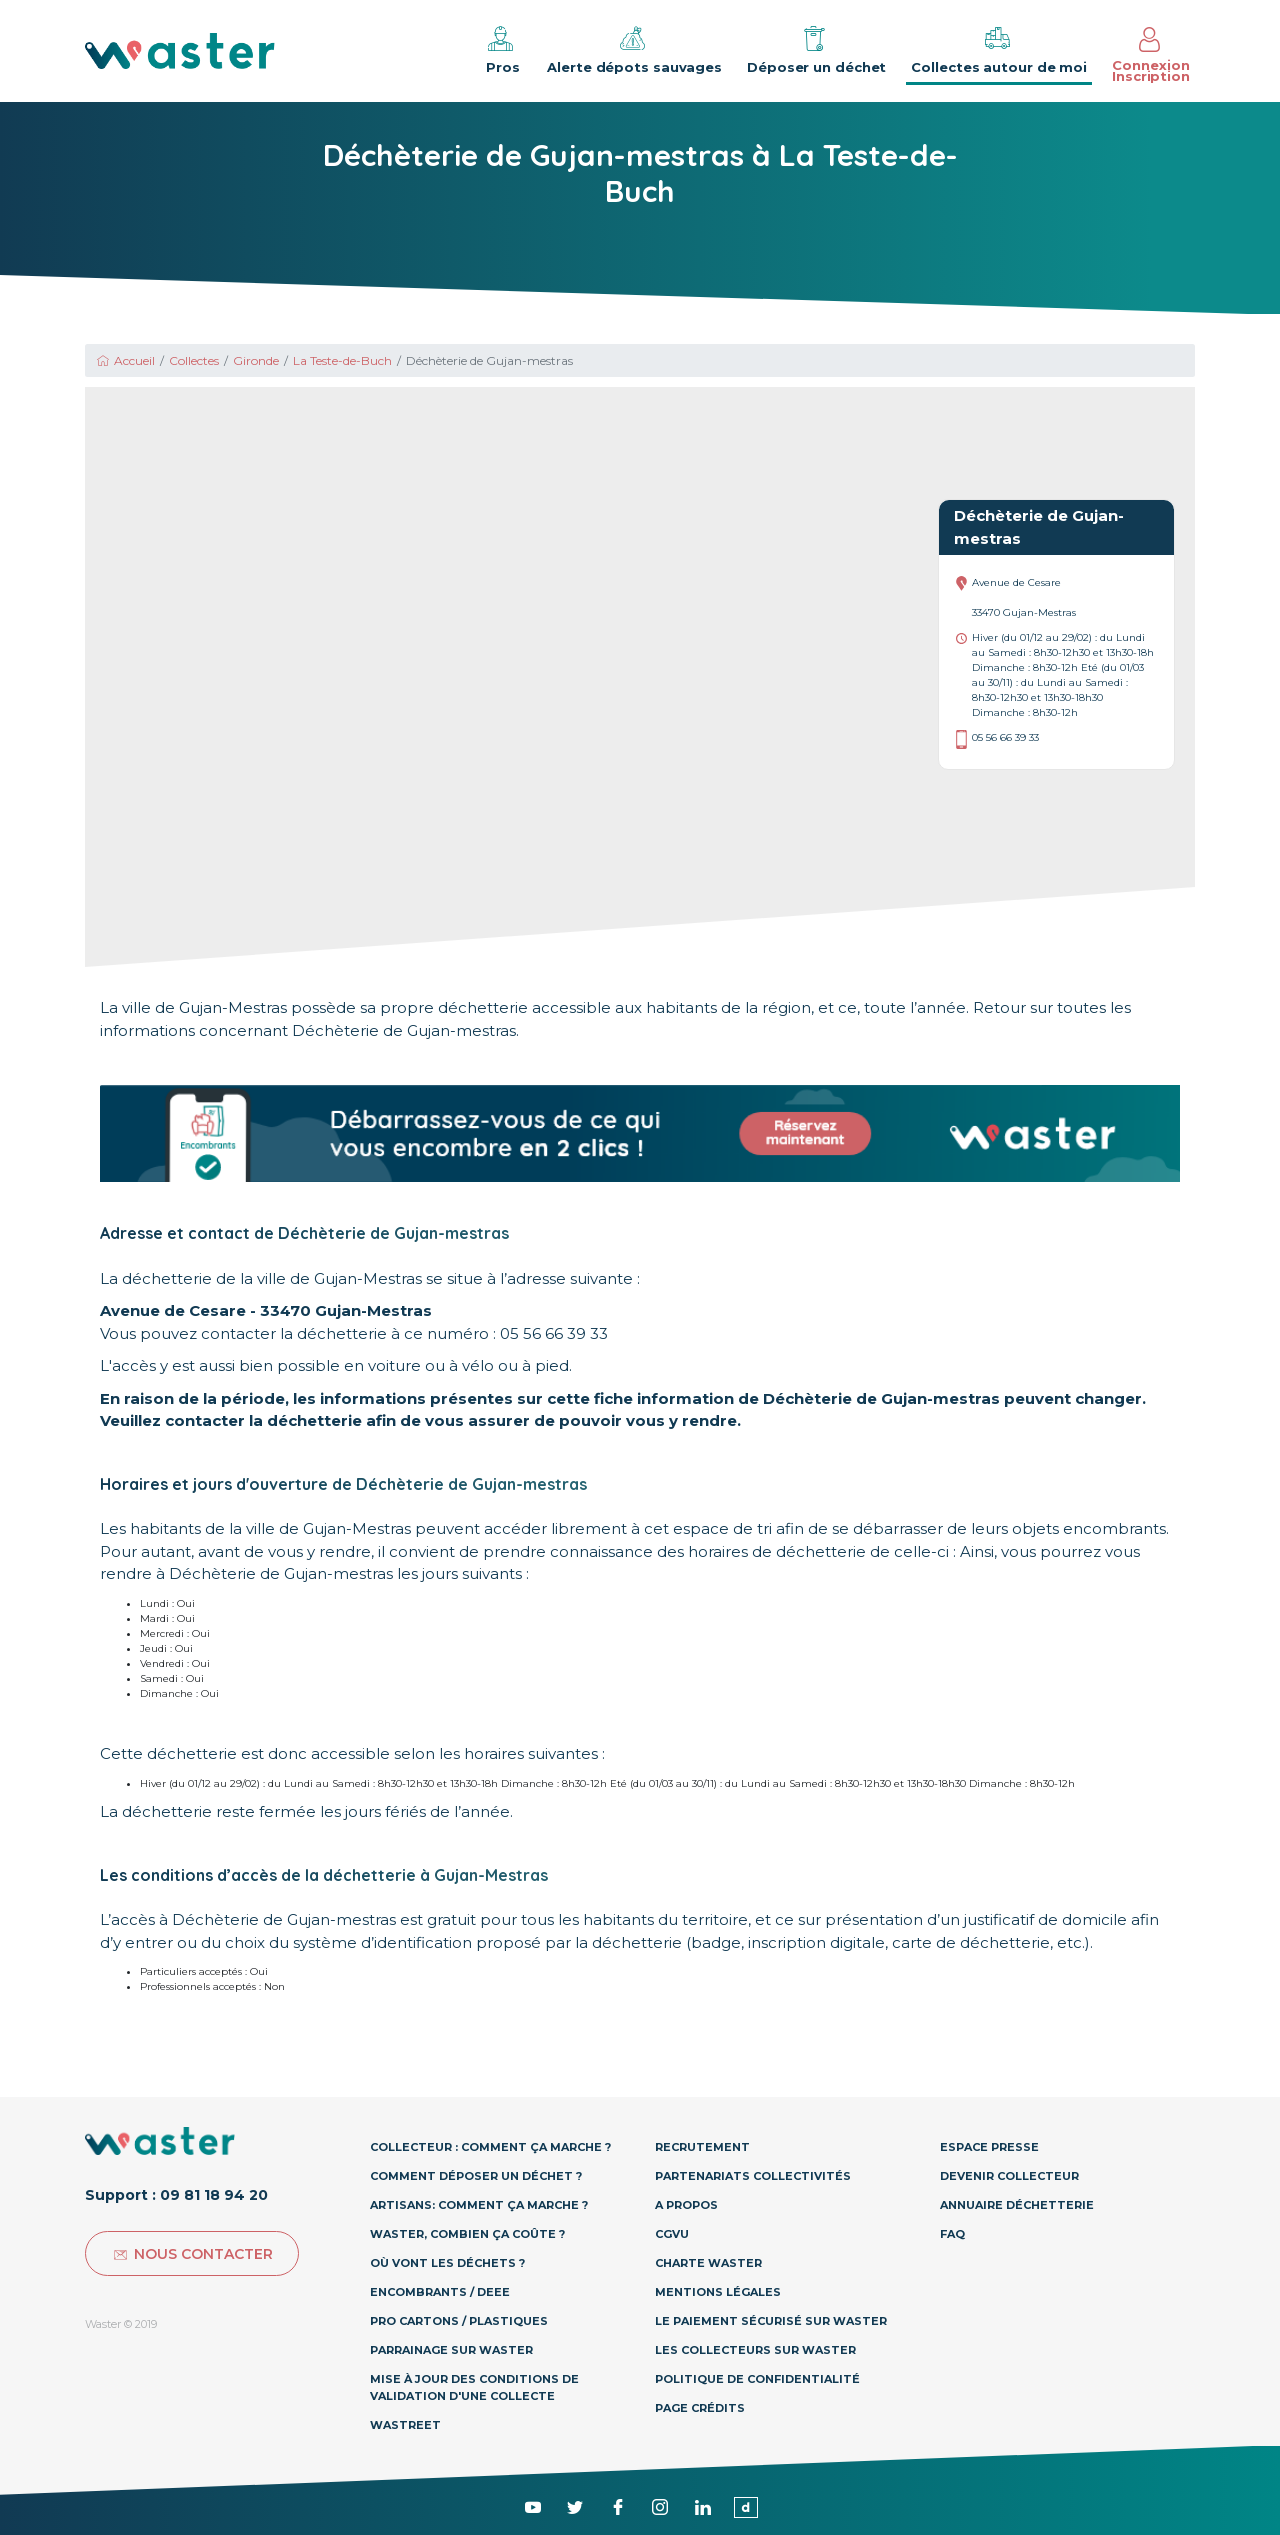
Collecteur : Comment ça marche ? (490, 2147)
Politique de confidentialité (757, 2379)
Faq (952, 2234)
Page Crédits (700, 2408)
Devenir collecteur (1009, 2176)
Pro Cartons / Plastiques (459, 2321)
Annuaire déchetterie (1017, 2205)
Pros (501, 49)
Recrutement (702, 2147)
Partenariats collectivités (753, 2176)
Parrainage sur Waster (451, 2350)
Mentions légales (718, 2292)
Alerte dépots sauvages (634, 49)
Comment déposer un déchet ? (476, 2176)
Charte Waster (708, 2263)
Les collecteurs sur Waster (755, 2350)
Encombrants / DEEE (440, 2292)
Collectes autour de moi (999, 49)
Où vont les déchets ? (447, 2263)
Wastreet (405, 2425)
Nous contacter (192, 2254)
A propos (686, 2205)
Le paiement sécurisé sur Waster (771, 2321)
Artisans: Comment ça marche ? (479, 2205)
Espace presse (989, 2147)
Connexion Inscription (1151, 55)
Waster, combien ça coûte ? (467, 2234)
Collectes (194, 360)
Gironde (256, 360)
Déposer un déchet (816, 49)
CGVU (672, 2234)
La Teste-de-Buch (342, 360)
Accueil (125, 360)
